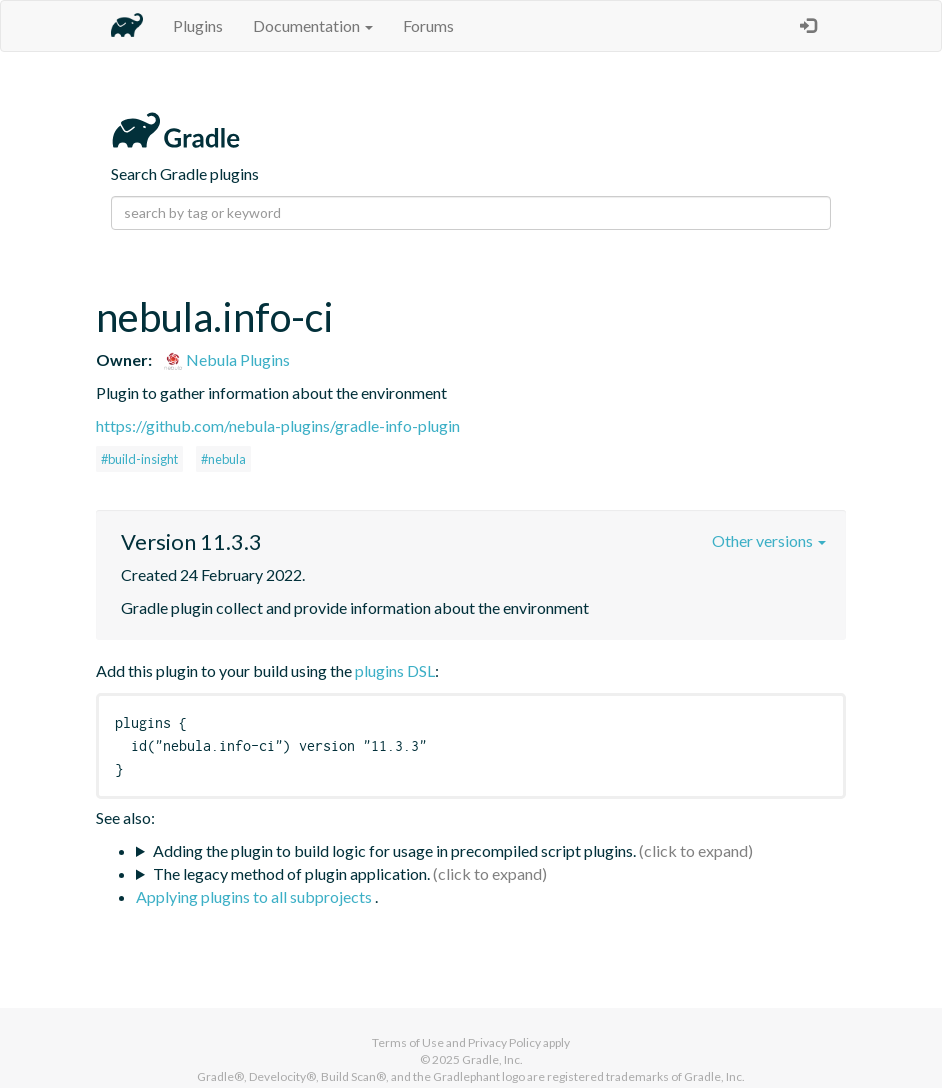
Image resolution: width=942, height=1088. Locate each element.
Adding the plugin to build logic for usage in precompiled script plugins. (394, 850)
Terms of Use (408, 1042)
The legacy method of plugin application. (291, 873)
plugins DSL (395, 670)
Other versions (769, 540)
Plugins (198, 25)
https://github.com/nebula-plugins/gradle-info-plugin (278, 425)
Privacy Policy (504, 1042)
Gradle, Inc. (492, 1059)
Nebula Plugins (226, 359)
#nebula (223, 459)
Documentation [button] (313, 25)
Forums (428, 25)
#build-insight (139, 459)
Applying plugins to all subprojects (255, 896)
